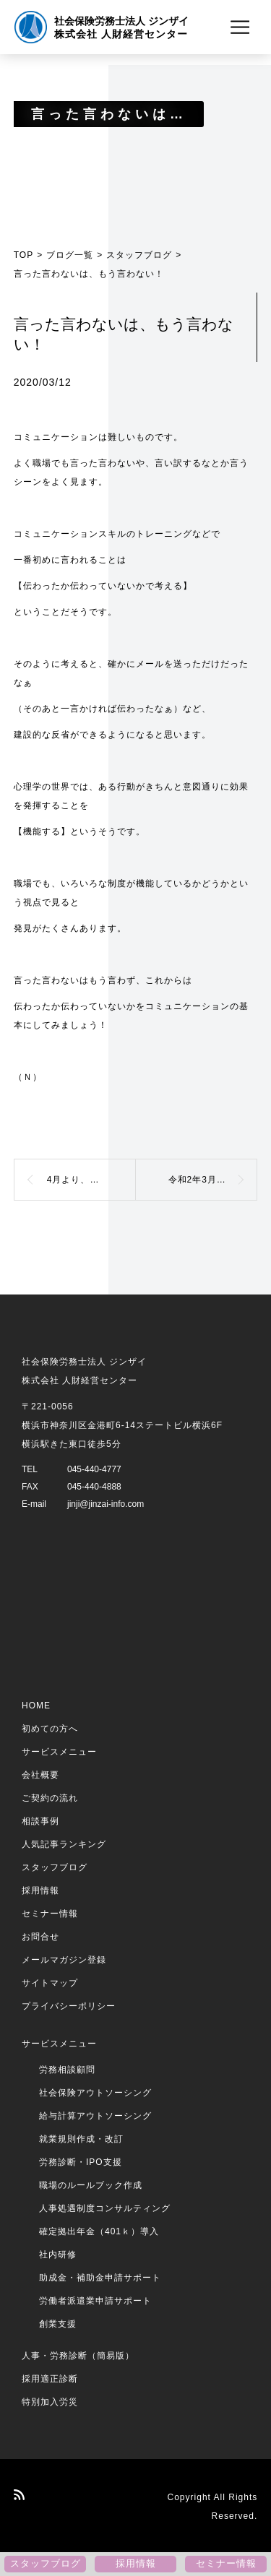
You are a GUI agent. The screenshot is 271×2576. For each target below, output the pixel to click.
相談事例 (40, 1821)
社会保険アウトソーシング (95, 2093)
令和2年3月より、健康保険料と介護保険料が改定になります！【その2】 (213, 1180)
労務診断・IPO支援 (80, 2162)
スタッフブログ (139, 255)
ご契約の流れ (50, 1798)
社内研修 (58, 2254)
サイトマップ (50, 1983)
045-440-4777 (94, 1469)
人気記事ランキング (64, 1844)
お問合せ (40, 1937)
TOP (23, 255)
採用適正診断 (50, 2379)
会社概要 (40, 1775)
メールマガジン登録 (64, 1960)
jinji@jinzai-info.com (105, 1504)
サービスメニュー (59, 1752)
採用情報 (40, 1890)
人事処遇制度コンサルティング (105, 2208)
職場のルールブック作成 (90, 2185)
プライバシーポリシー (69, 2006)
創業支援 (58, 2324)
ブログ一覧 (69, 255)
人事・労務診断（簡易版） (78, 2356)
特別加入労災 (50, 2402)
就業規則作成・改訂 (81, 2139)
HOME (36, 1705)
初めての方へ (50, 1729)
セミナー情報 (50, 1914)
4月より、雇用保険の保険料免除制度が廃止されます (91, 1180)
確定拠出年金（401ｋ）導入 (99, 2231)
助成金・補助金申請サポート (100, 2278)
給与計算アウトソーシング (95, 2116)
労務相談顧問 (67, 2070)
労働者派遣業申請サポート (95, 2301)
